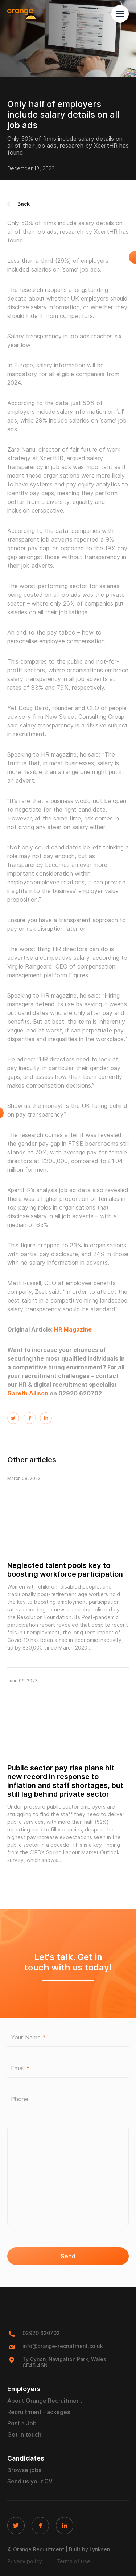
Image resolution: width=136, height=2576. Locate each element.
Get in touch (24, 2434)
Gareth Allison (28, 1393)
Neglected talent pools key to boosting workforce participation (65, 1569)
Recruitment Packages (38, 2412)
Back (18, 204)
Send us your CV (30, 2481)
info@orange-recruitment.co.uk (62, 2346)
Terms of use (73, 2561)
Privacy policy (24, 2561)
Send (68, 2256)
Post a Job (22, 2423)
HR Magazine (73, 1329)
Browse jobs (24, 2470)
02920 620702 (41, 2333)
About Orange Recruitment (44, 2400)
